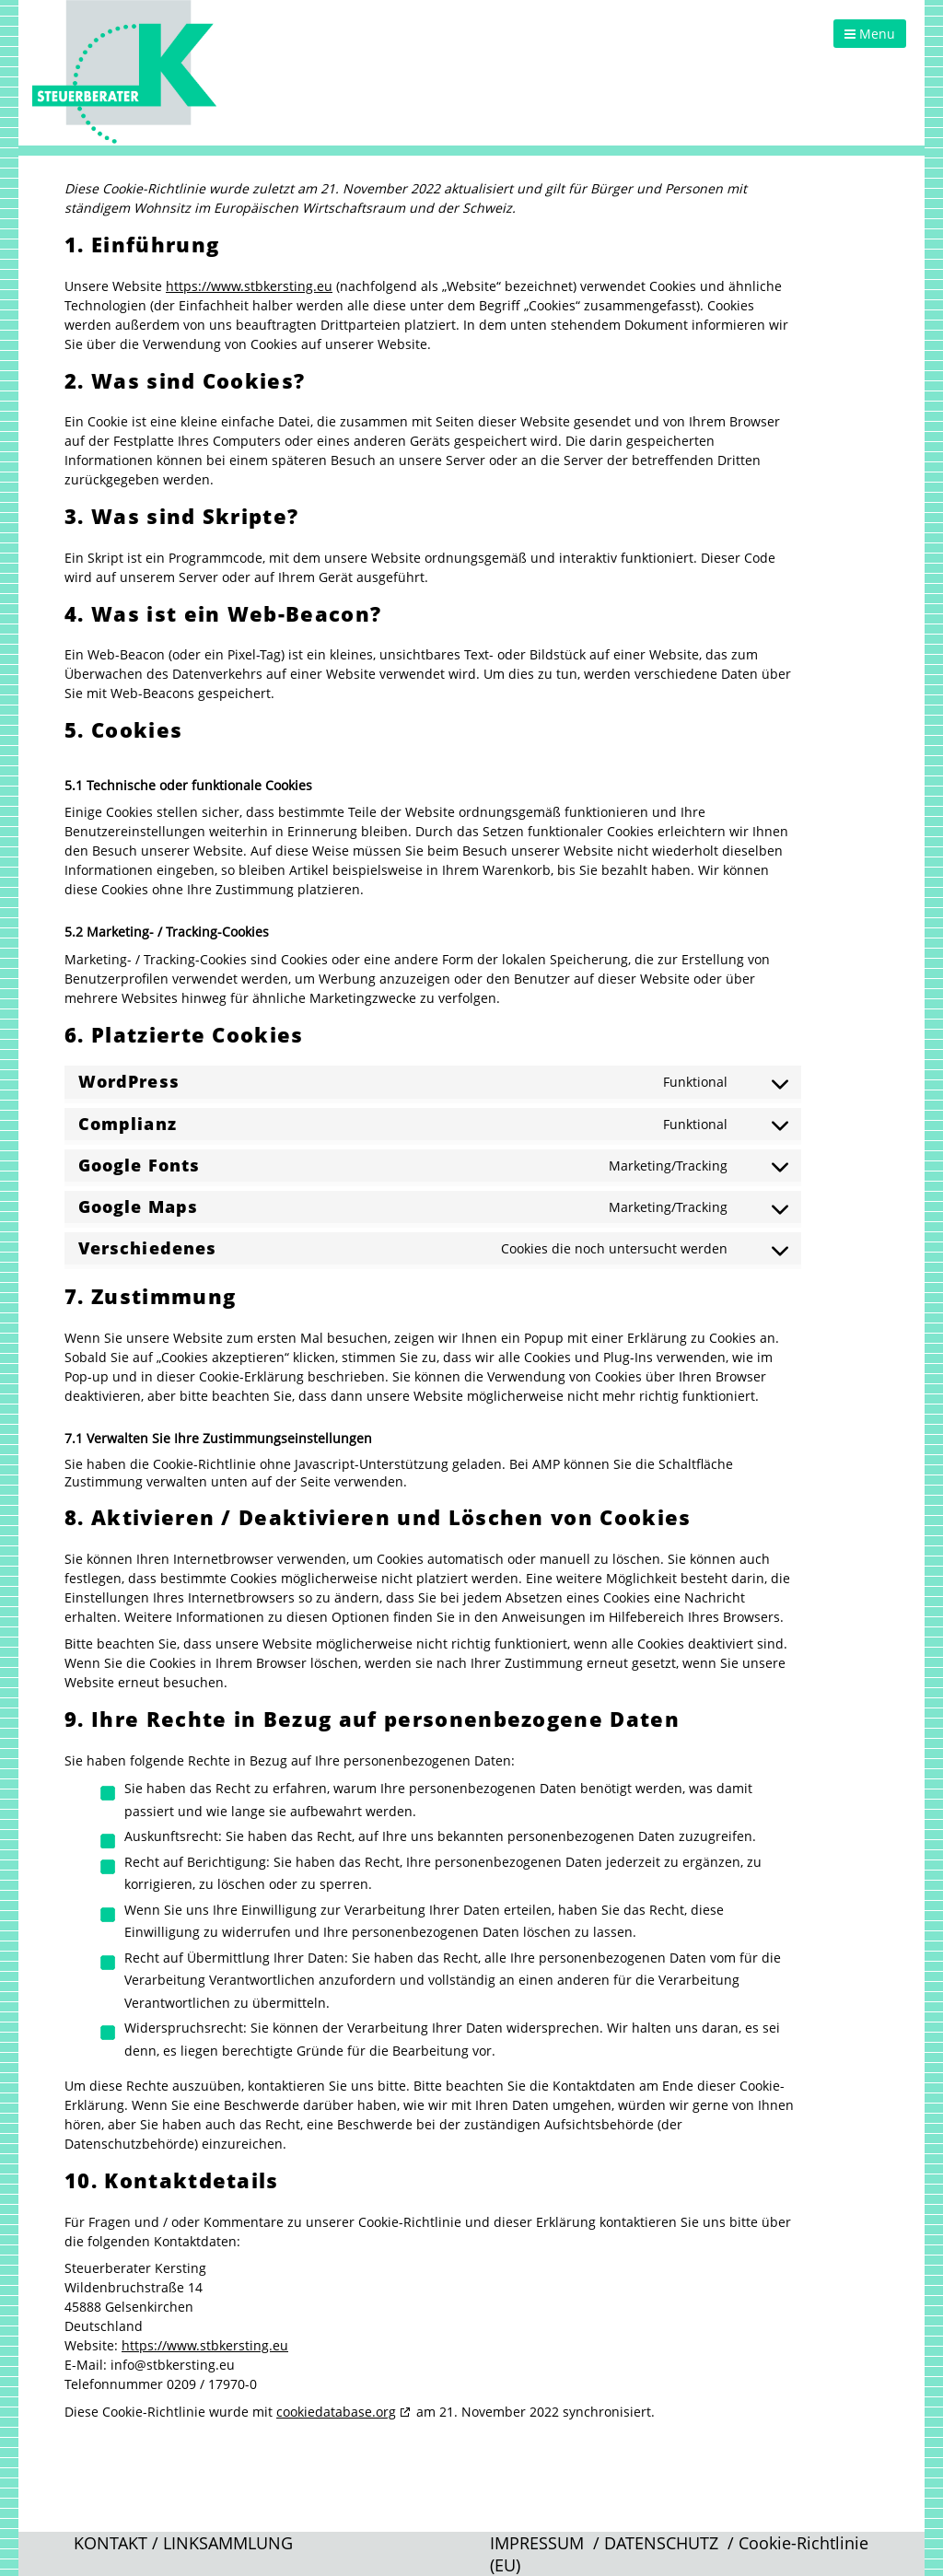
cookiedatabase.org (336, 2411)
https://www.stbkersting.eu (249, 286)
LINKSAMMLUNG (228, 2543)
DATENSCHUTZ (661, 2543)
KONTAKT (110, 2543)
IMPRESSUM (537, 2543)
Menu (869, 33)
